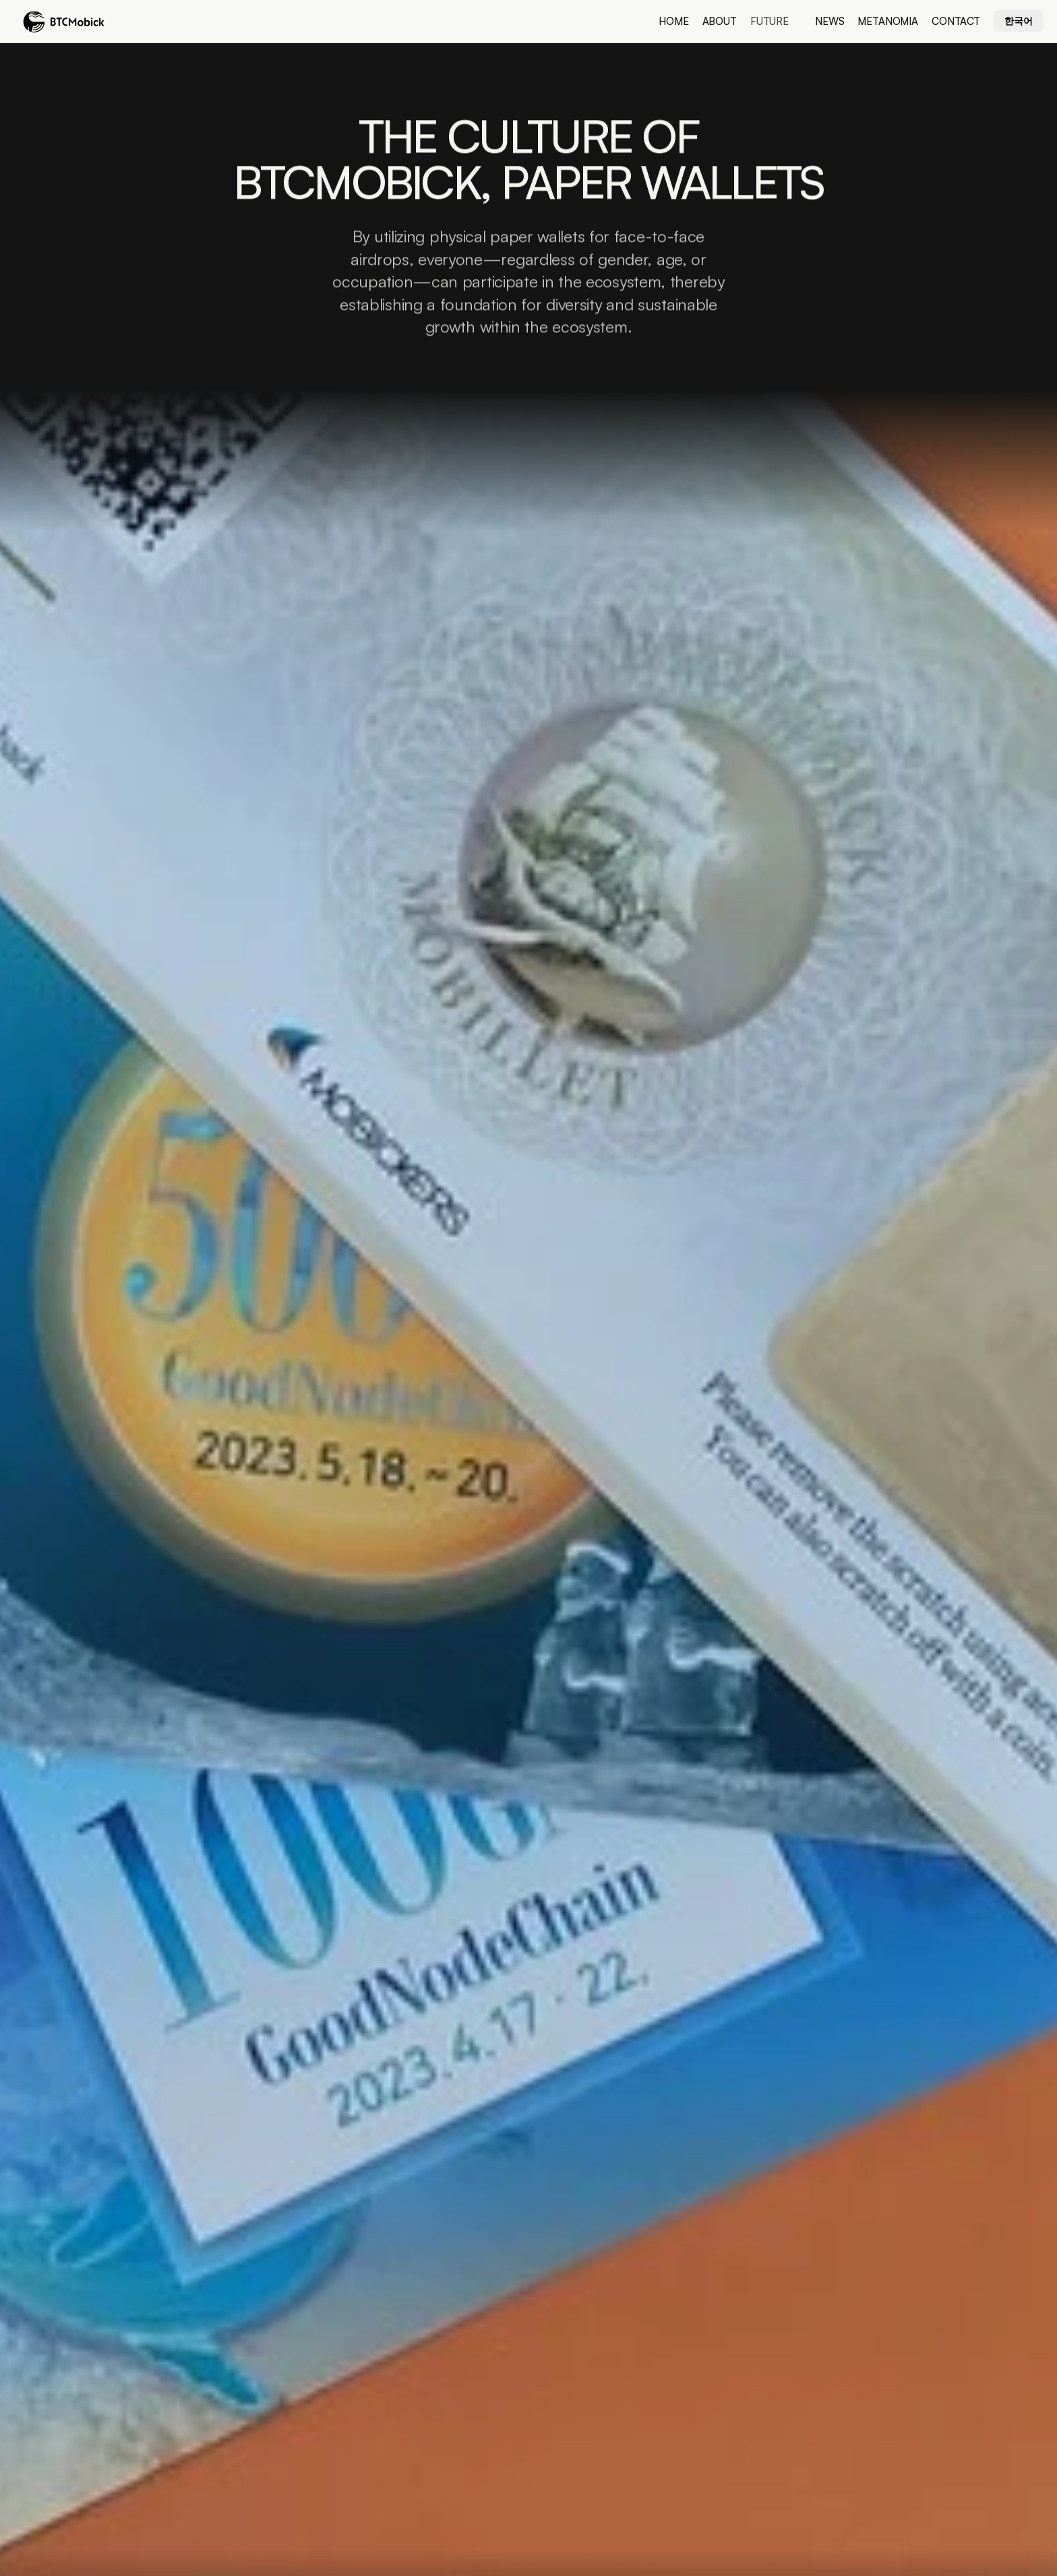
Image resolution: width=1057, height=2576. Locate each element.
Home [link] (673, 21)
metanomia (887, 21)
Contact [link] (956, 21)
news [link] (829, 21)
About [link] (719, 21)
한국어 (1018, 21)
